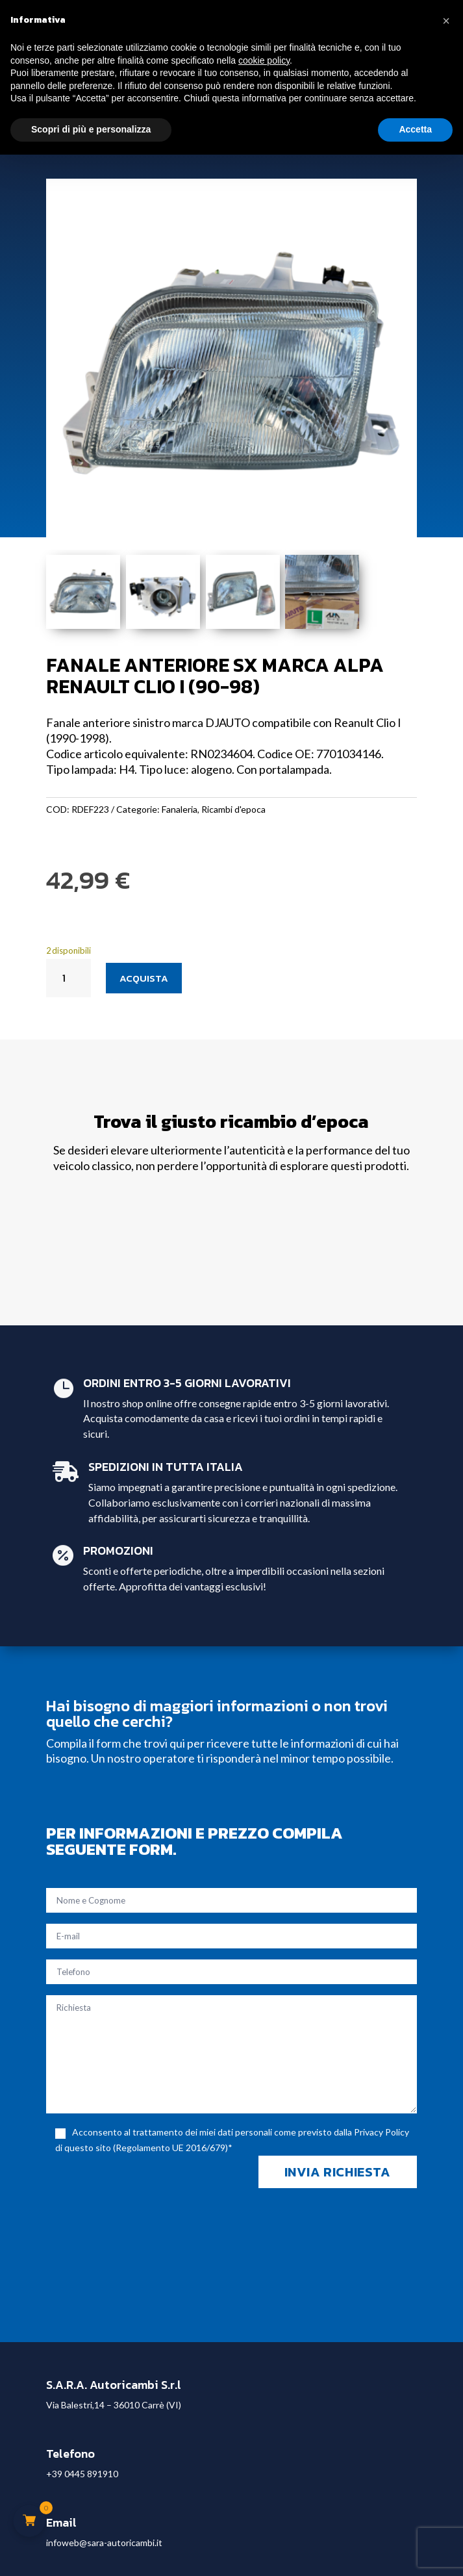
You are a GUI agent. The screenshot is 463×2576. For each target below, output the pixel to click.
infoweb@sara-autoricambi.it (104, 2542)
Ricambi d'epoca (233, 809)
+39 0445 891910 (82, 2473)
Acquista (143, 978)
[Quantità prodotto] (68, 978)
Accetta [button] (415, 129)
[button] (446, 20)
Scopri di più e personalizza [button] (91, 129)
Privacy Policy (381, 2131)
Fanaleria (179, 809)
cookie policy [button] (264, 60)
